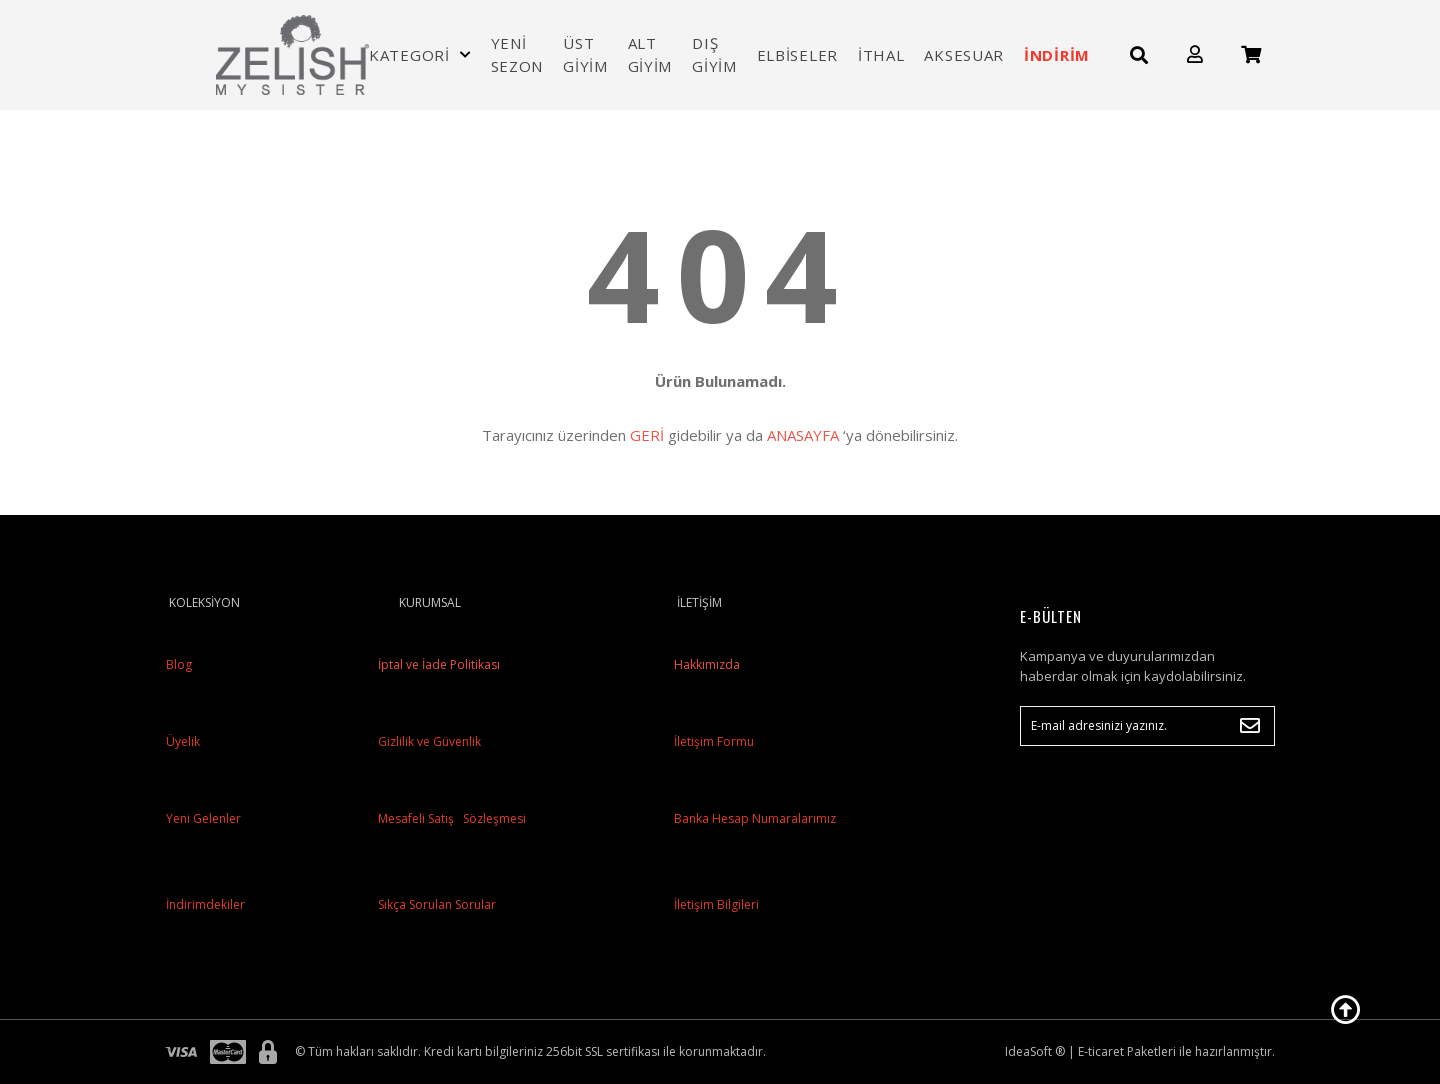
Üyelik (183, 741)
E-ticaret (1101, 1051)
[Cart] (1251, 54)
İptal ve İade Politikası (437, 664)
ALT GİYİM (650, 54)
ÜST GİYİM (585, 54)
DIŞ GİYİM (714, 54)
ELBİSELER (797, 55)
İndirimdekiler (205, 904)
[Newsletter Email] (1147, 726)
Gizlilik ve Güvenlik (428, 741)
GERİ (647, 435)
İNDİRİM (1057, 55)
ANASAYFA (803, 435)
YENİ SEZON (517, 54)
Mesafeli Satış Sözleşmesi (450, 818)
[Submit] (1250, 726)
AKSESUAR (964, 55)
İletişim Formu (714, 741)
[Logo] (293, 55)
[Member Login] (1195, 54)
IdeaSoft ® (1035, 1051)
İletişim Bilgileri (716, 904)
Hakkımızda (707, 664)
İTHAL (881, 55)
